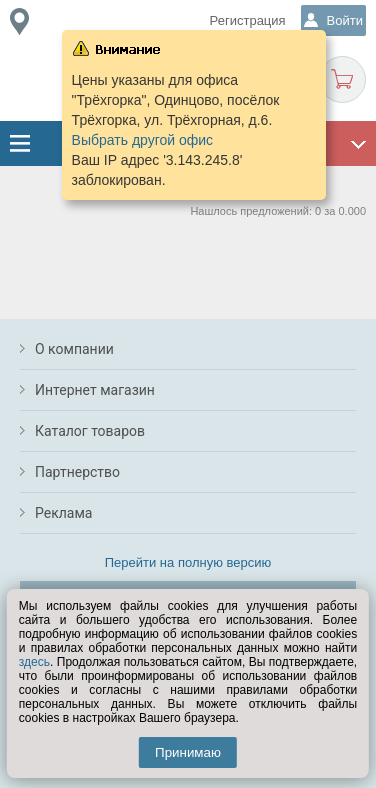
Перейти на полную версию (188, 562)
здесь (34, 662)
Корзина (342, 79)
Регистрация (248, 20)
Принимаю (188, 752)
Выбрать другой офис (143, 140)
